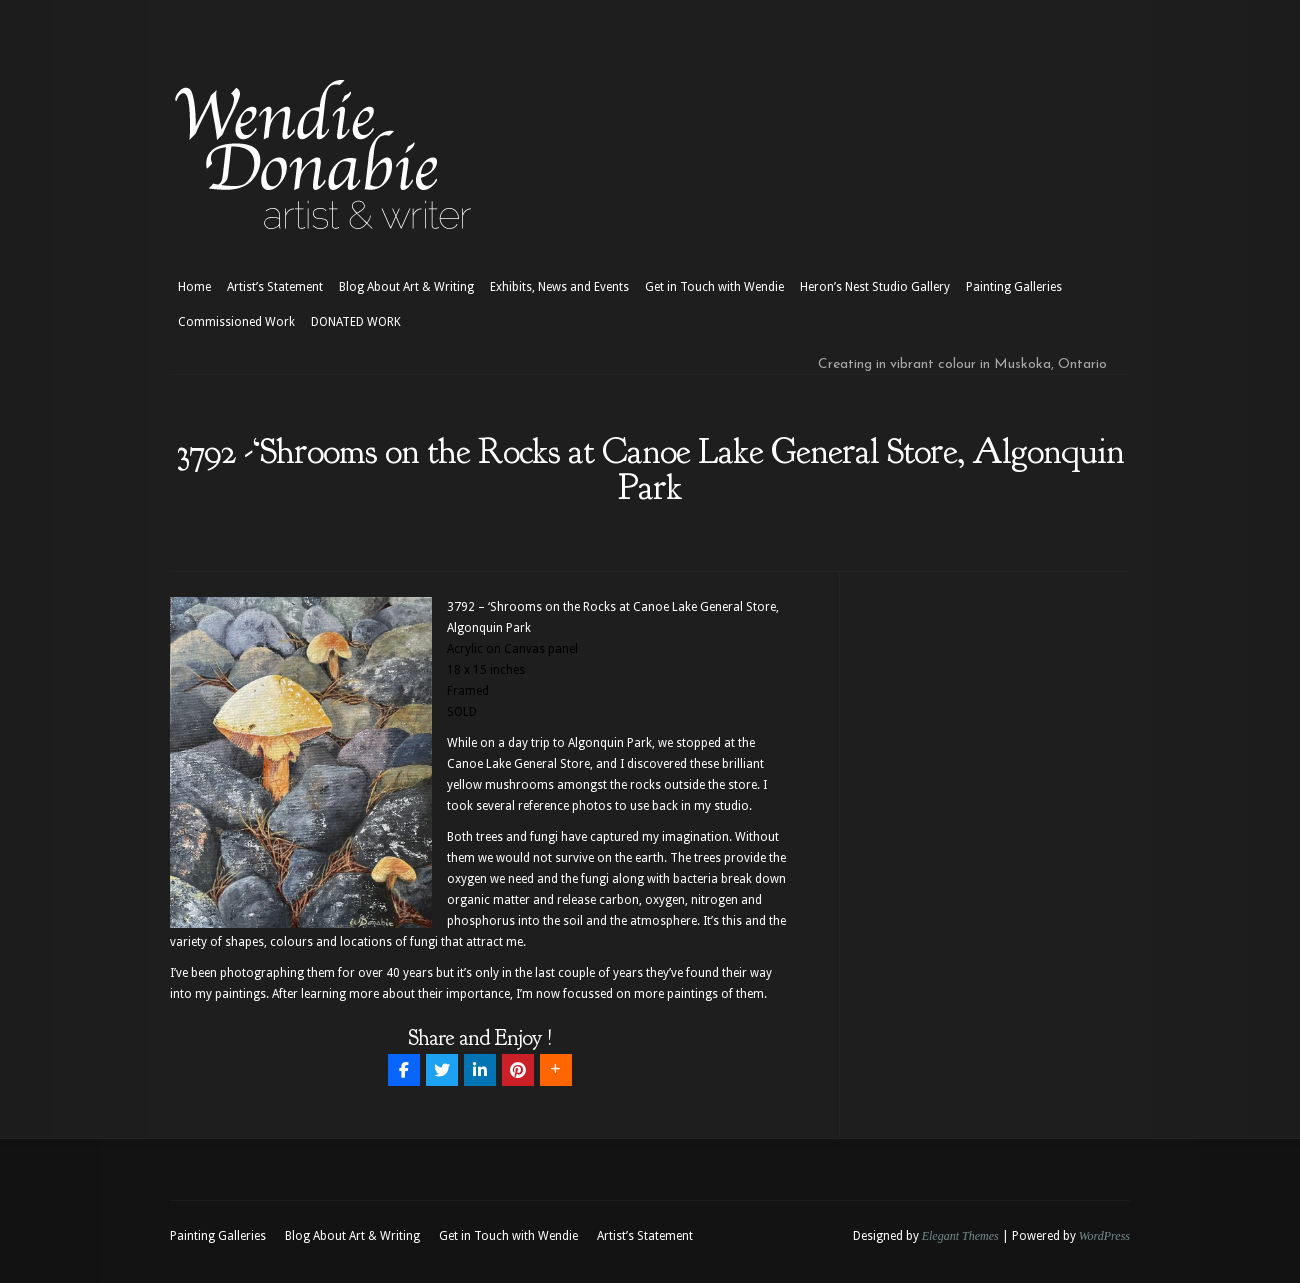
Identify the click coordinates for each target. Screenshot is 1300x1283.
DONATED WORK (356, 322)
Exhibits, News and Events (559, 287)
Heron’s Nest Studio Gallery (875, 287)
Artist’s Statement (275, 287)
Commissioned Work (236, 322)
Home (194, 287)
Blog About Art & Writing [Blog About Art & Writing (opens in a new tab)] (406, 287)
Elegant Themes (960, 1236)
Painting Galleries (1014, 287)
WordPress (1104, 1236)
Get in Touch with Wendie (714, 287)
